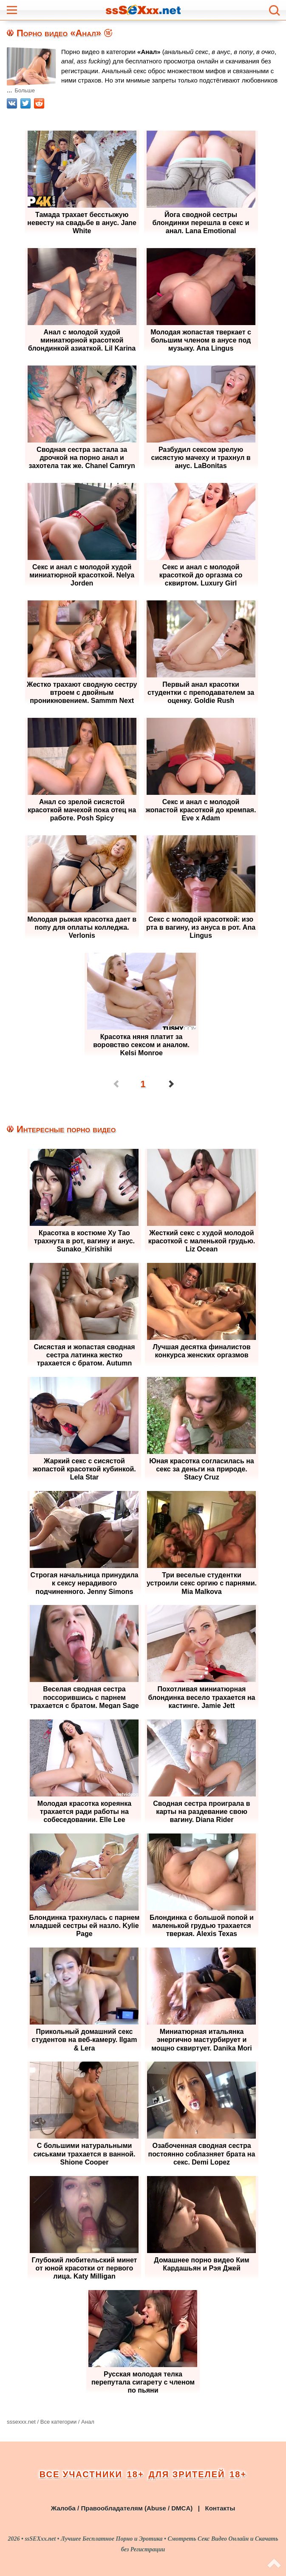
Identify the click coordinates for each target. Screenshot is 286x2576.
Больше (25, 90)
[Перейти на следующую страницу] (170, 1084)
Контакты (220, 2507)
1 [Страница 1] (142, 1084)
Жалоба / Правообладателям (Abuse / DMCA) (122, 2507)
